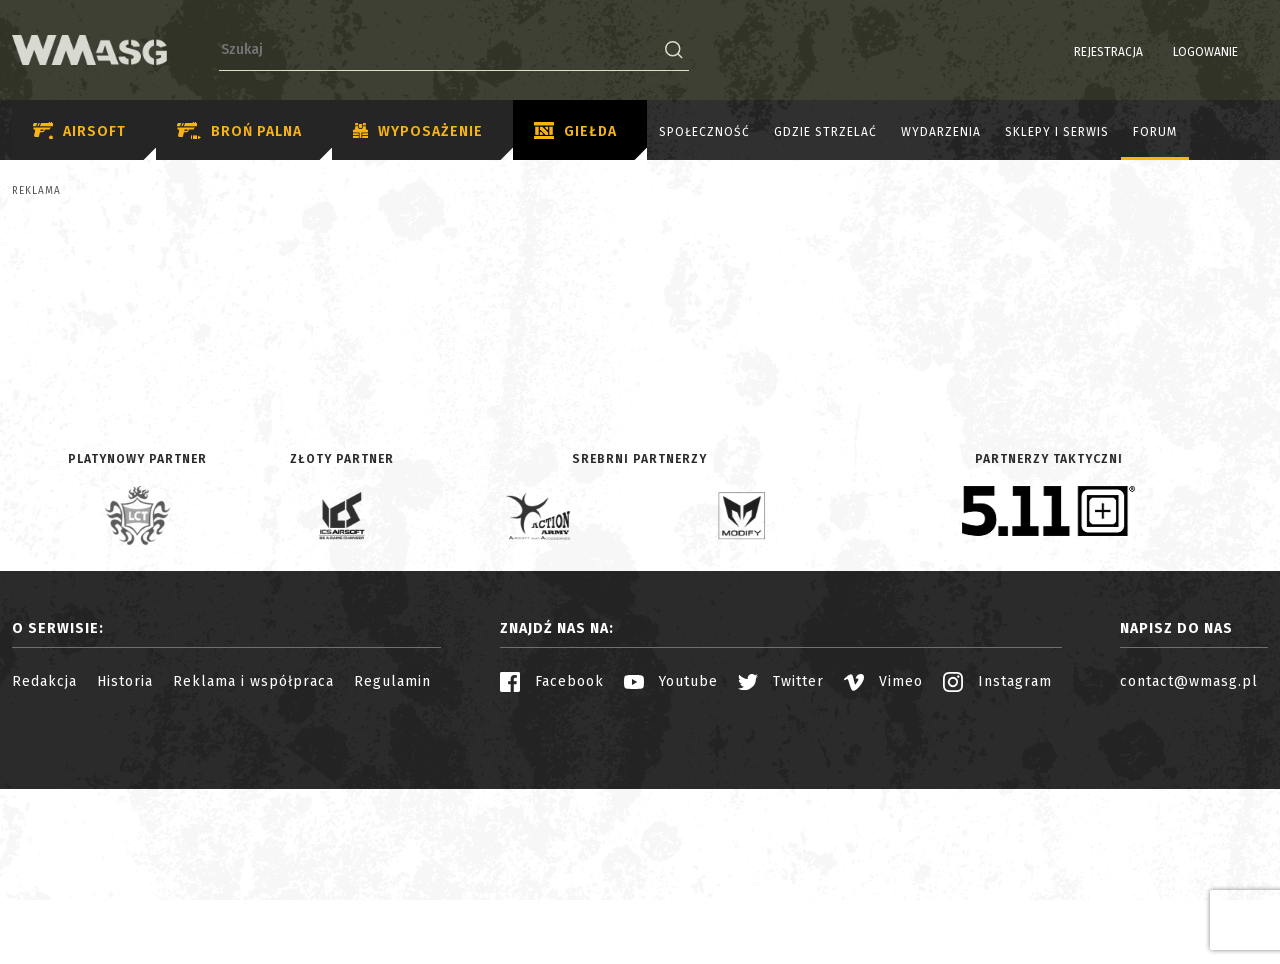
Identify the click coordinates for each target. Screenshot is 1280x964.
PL (1229, 52)
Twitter (781, 856)
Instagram (997, 856)
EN (1255, 52)
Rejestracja (1057, 52)
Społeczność (704, 132)
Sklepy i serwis (1057, 132)
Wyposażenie (418, 132)
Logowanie (1154, 52)
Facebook (552, 856)
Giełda (575, 132)
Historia (125, 856)
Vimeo (883, 856)
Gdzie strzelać (825, 132)
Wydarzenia (941, 132)
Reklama (36, 191)
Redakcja (44, 856)
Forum (1155, 132)
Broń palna (239, 131)
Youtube (671, 856)
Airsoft (79, 131)
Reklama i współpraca (253, 856)
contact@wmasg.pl (1189, 856)
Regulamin (392, 856)
